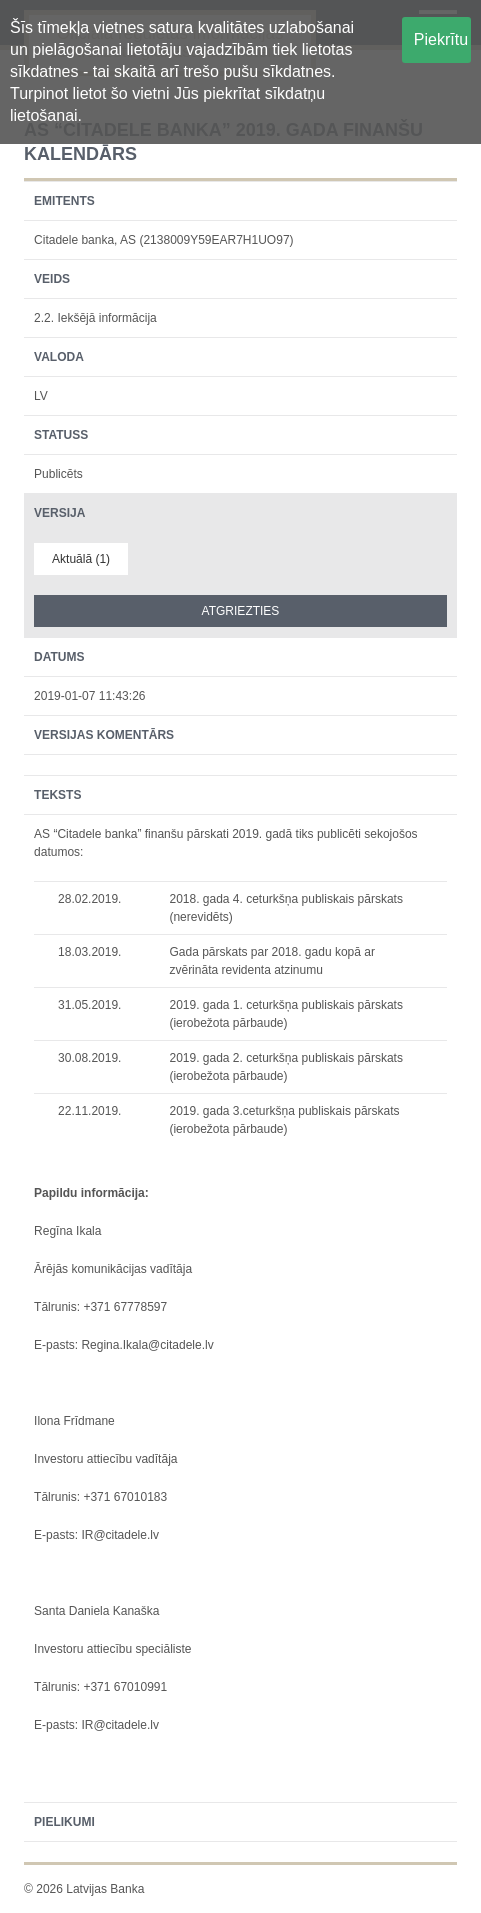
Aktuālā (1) (81, 559)
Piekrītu (441, 39)
